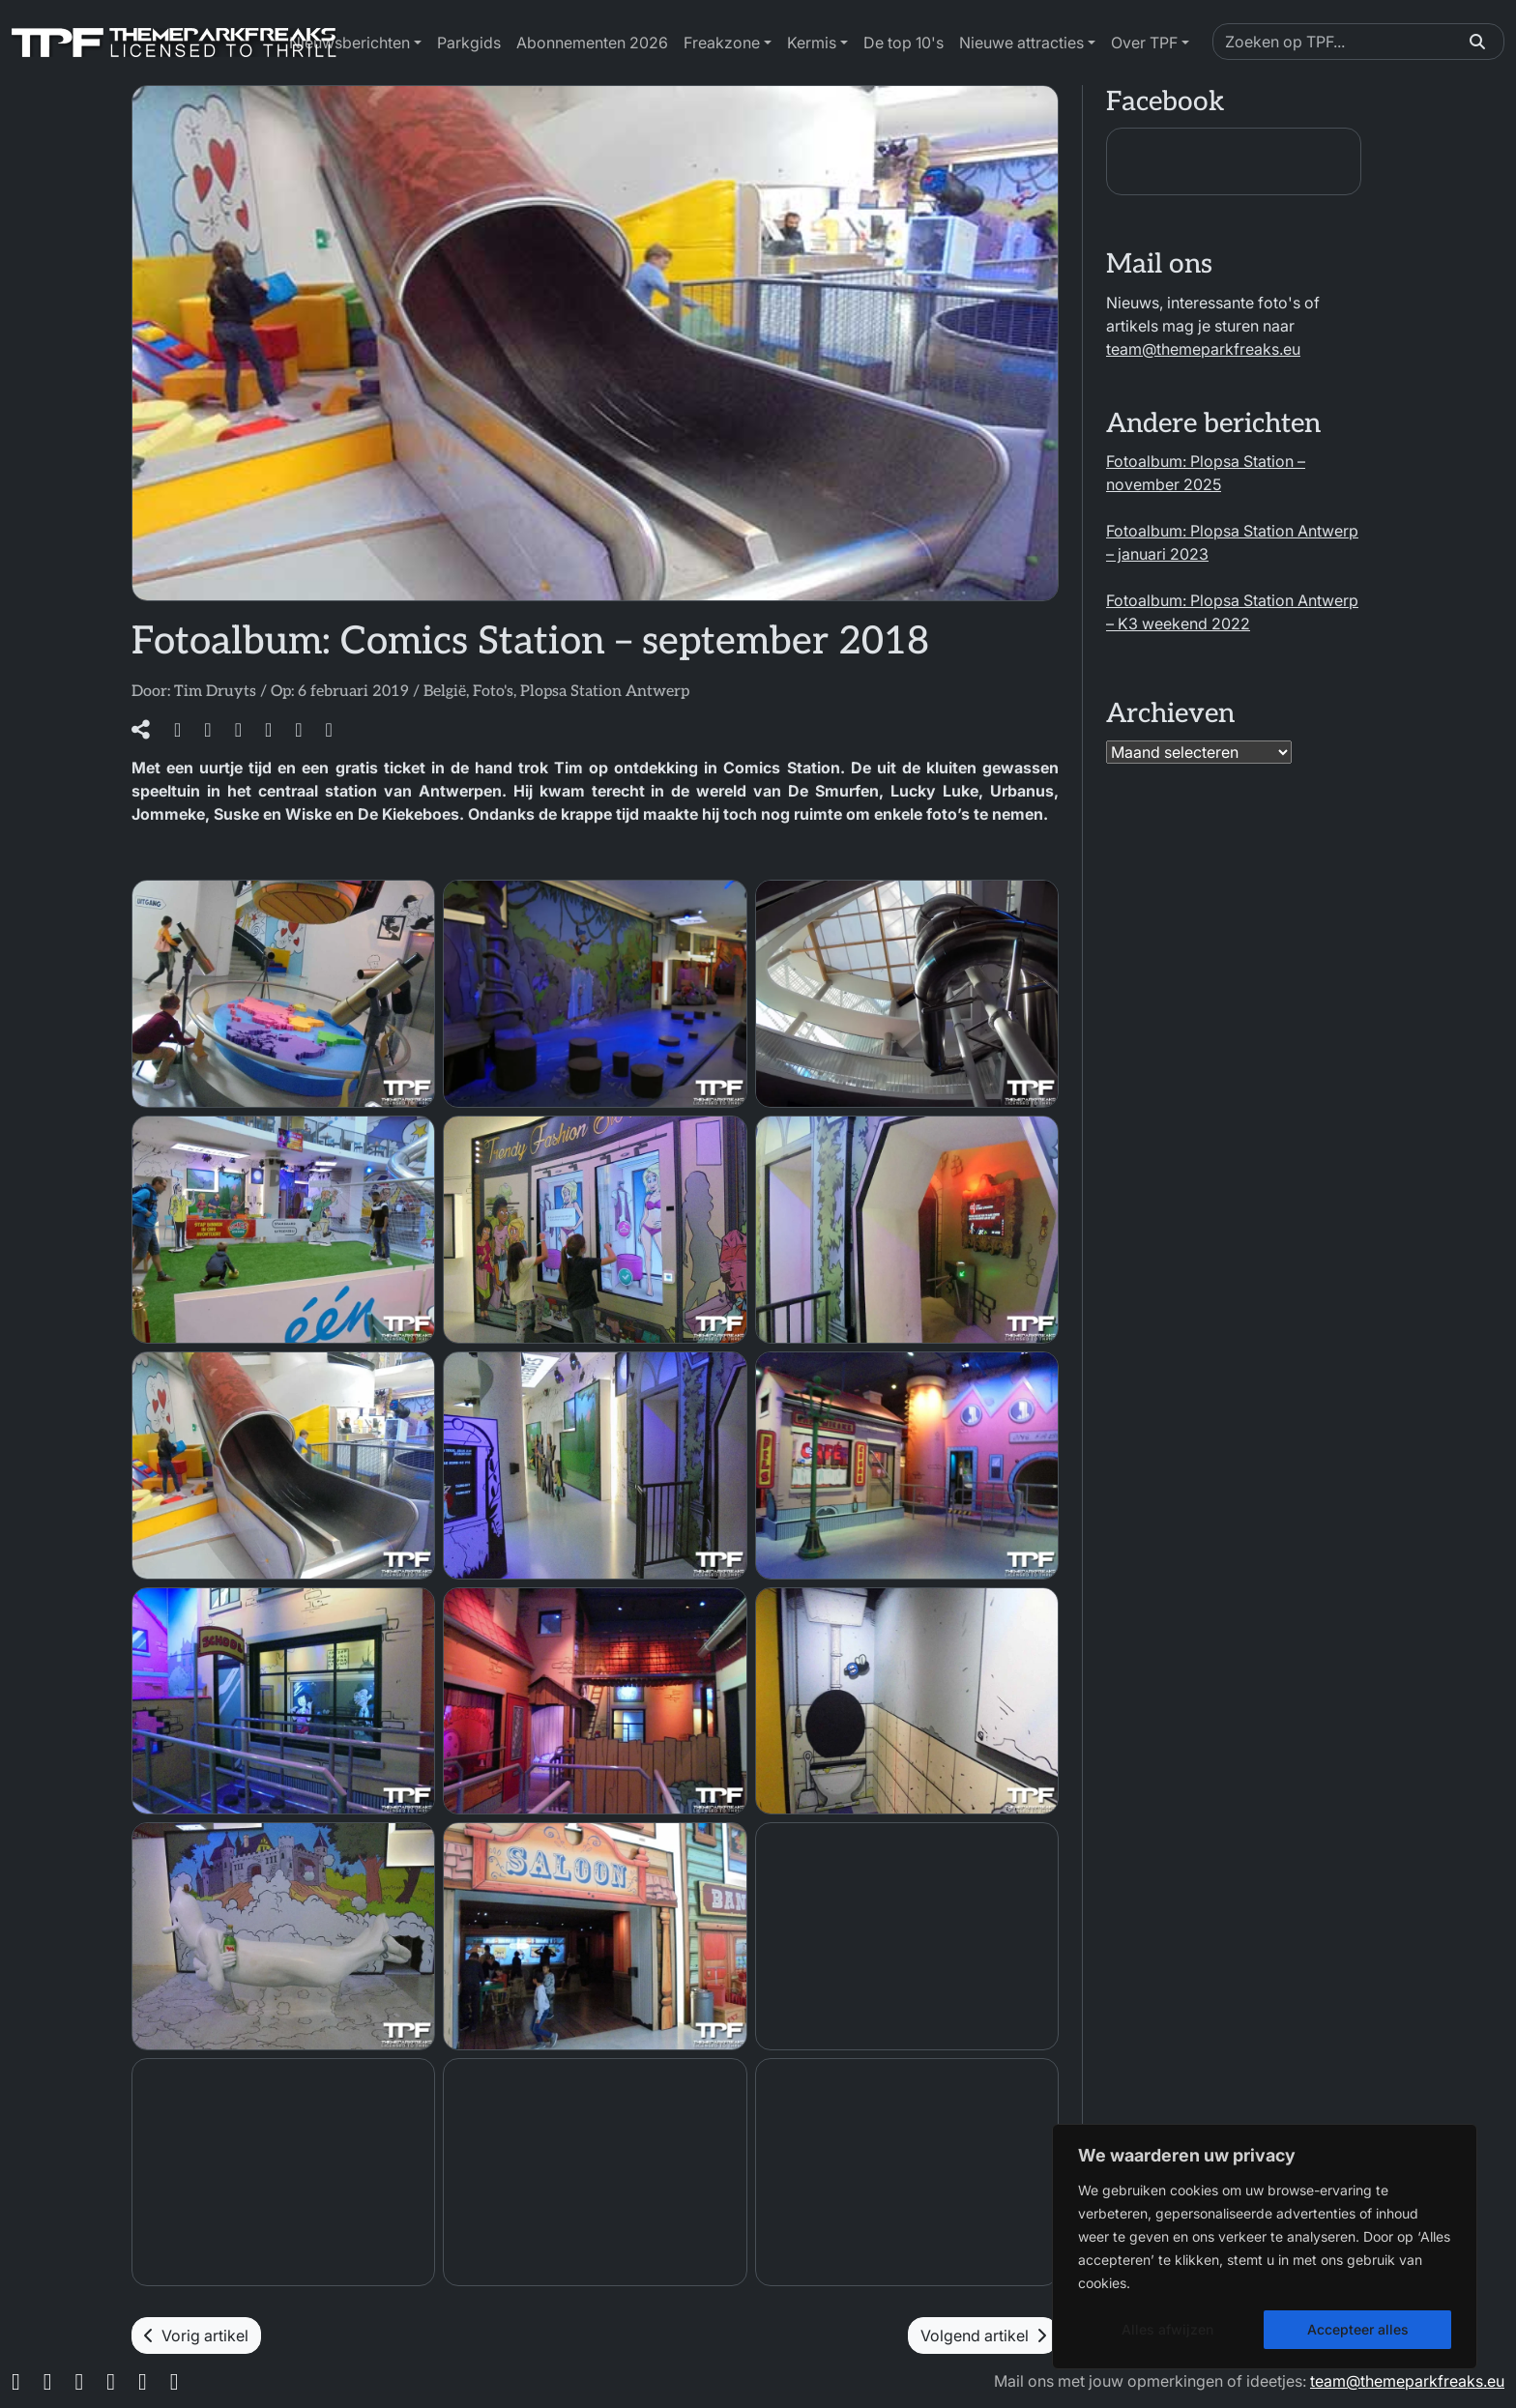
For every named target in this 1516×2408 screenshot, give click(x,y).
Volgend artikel (983, 2335)
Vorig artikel (196, 2335)
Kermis (811, 42)
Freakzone (722, 42)
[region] (1264, 2246)
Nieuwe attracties (1021, 42)
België (444, 691)
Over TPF (1144, 42)
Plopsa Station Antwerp (604, 691)
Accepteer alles (1358, 2329)
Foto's (493, 691)
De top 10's (903, 42)
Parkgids (469, 42)
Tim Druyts (215, 691)
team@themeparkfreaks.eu (1203, 349)
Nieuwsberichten (349, 42)
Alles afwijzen (1167, 2329)
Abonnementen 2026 (592, 42)
